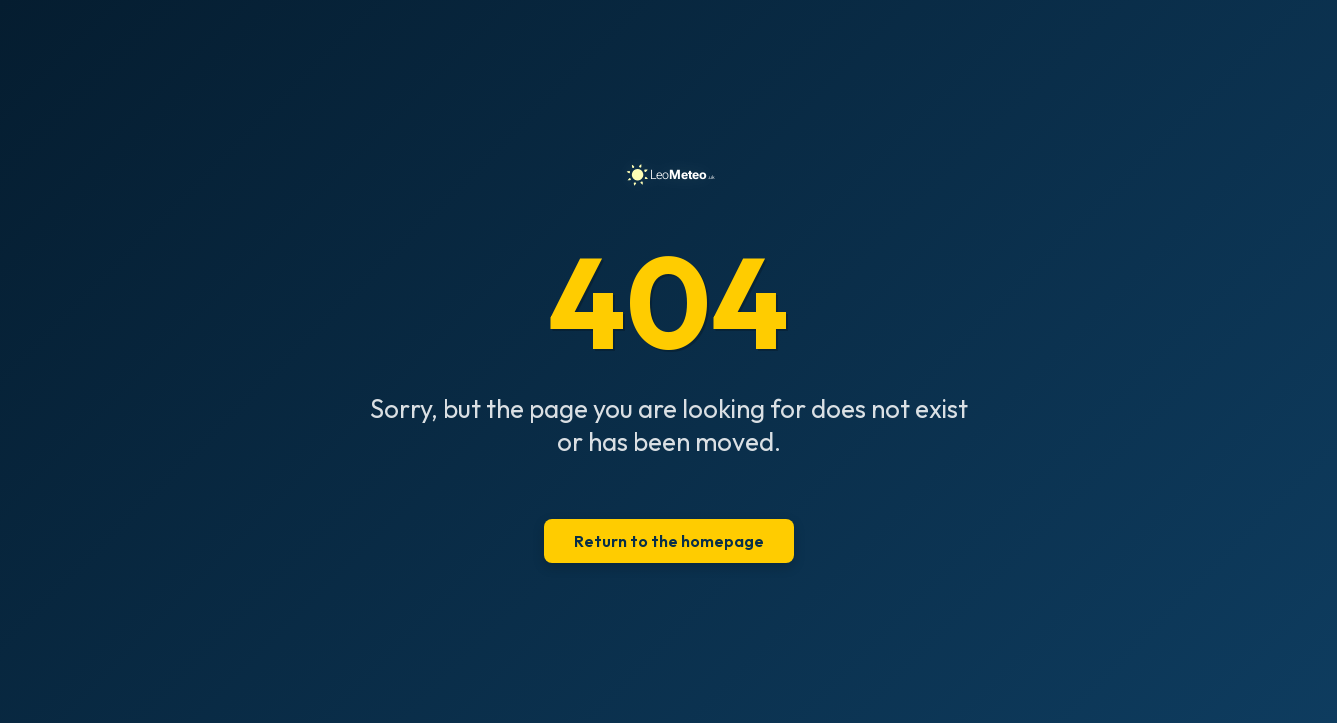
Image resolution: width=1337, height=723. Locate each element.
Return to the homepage (669, 541)
